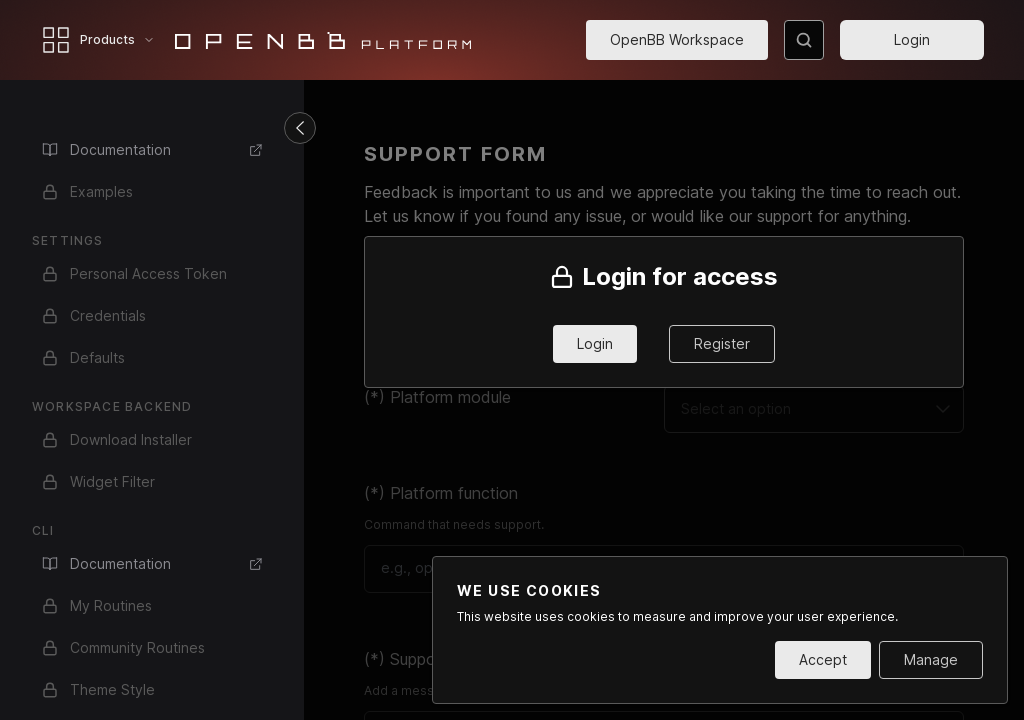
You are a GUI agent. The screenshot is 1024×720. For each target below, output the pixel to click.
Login (912, 39)
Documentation (153, 149)
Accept (823, 659)
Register (722, 343)
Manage (931, 659)
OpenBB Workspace (677, 39)
